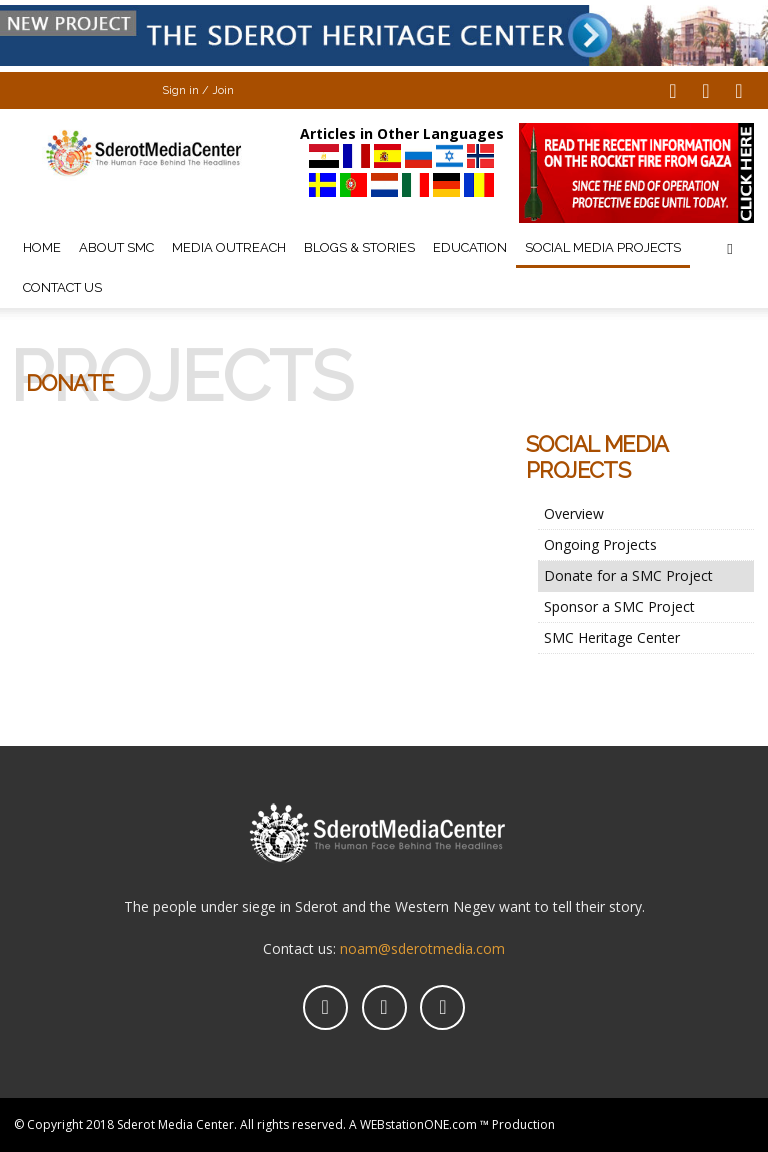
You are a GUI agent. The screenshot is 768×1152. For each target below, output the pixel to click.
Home (42, 247)
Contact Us (62, 287)
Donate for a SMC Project (628, 575)
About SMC (116, 247)
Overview (574, 513)
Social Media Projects (603, 247)
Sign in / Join (198, 90)
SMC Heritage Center (612, 637)
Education (470, 247)
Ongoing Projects (600, 544)
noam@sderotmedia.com (422, 948)
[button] (730, 248)
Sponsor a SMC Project (619, 606)
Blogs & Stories (359, 247)
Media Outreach (229, 247)
